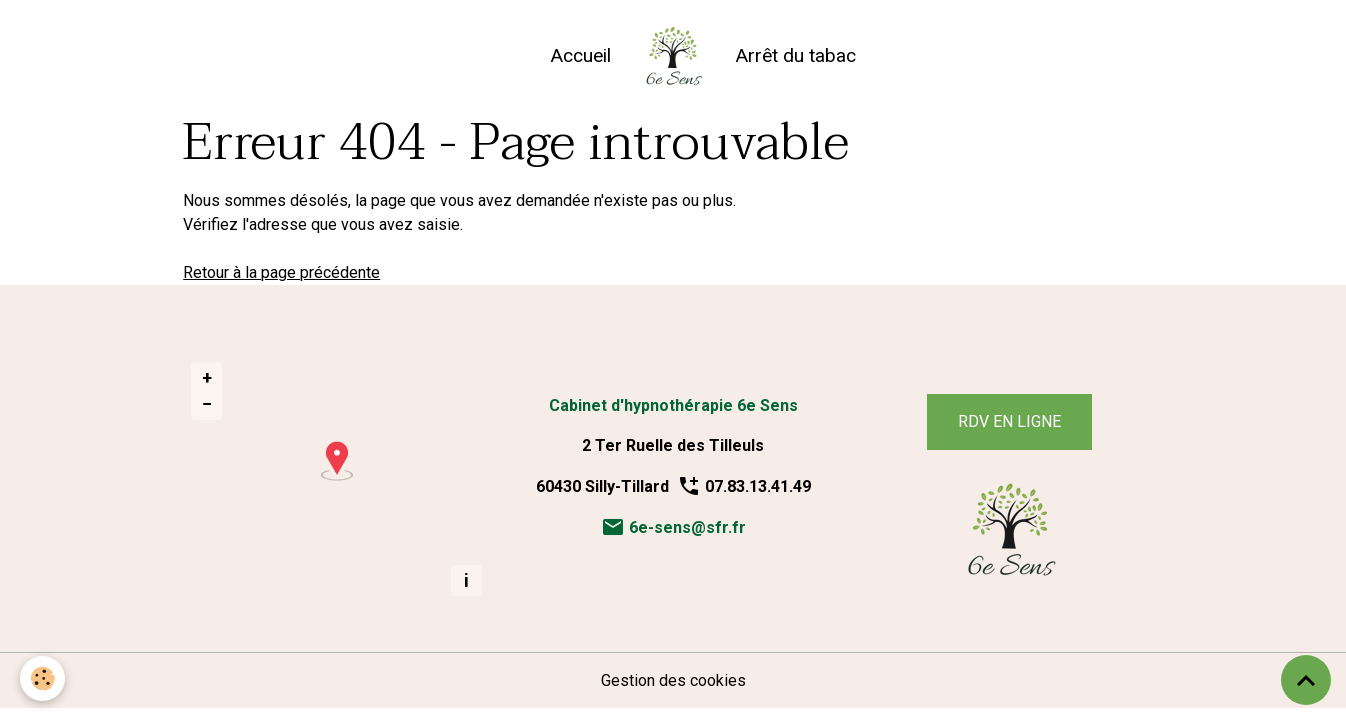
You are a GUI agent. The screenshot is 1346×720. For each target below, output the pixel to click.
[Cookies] (42, 678)
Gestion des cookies (673, 680)
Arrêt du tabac (795, 55)
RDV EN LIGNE (1009, 421)
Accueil (580, 55)
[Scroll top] (1306, 680)
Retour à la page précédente (281, 272)
